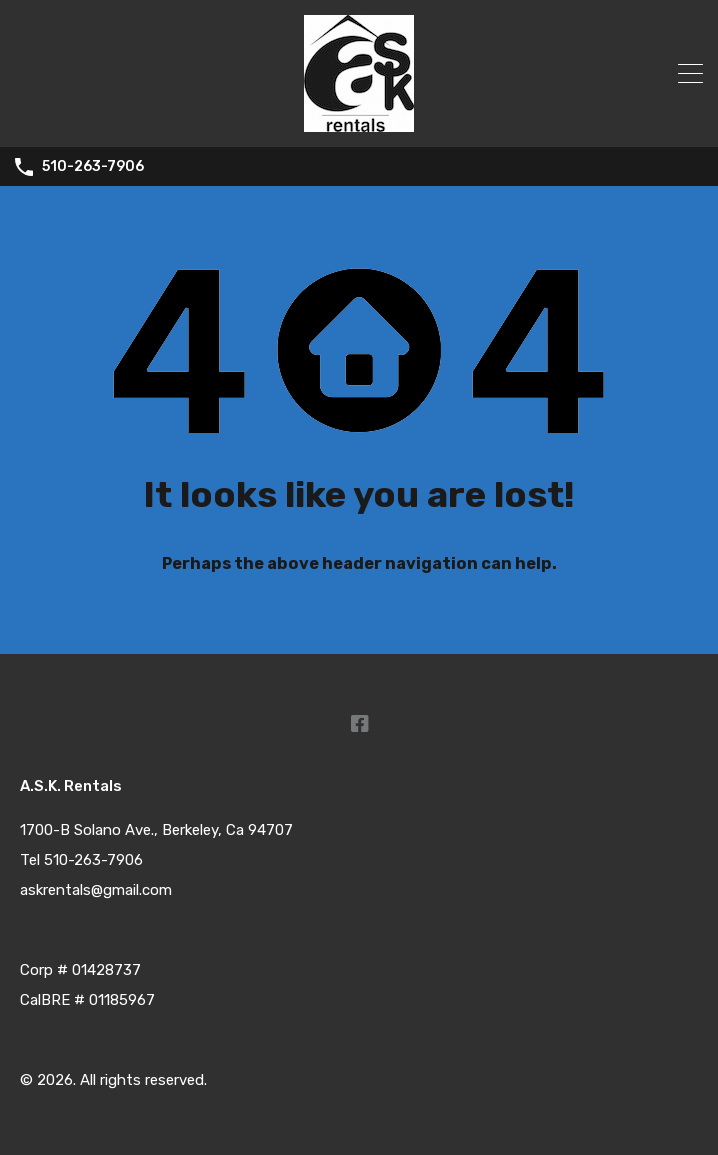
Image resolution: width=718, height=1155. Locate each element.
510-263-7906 (93, 167)
